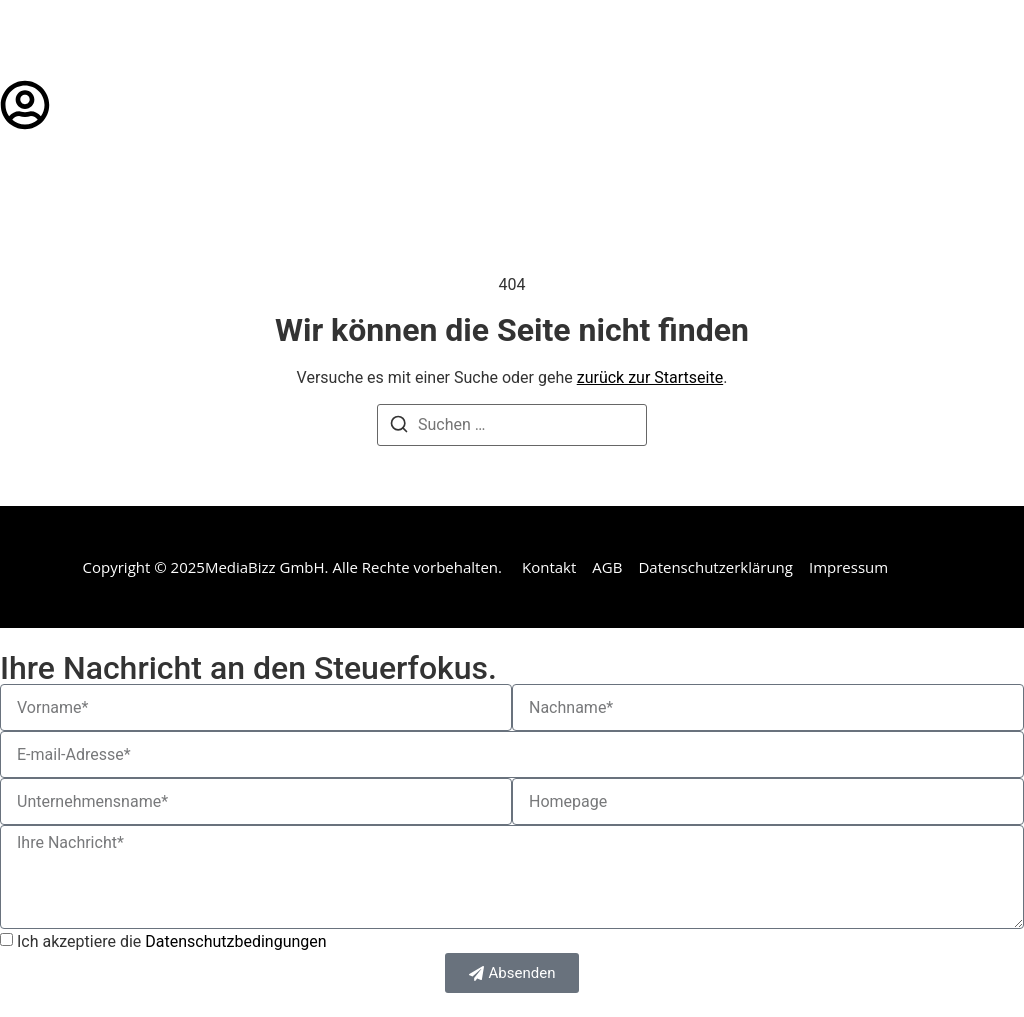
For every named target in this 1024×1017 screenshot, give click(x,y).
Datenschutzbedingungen (235, 941)
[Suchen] (399, 427)
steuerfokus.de (107, 40)
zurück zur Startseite (650, 377)
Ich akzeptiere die (172, 941)
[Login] (25, 105)
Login (85, 104)
